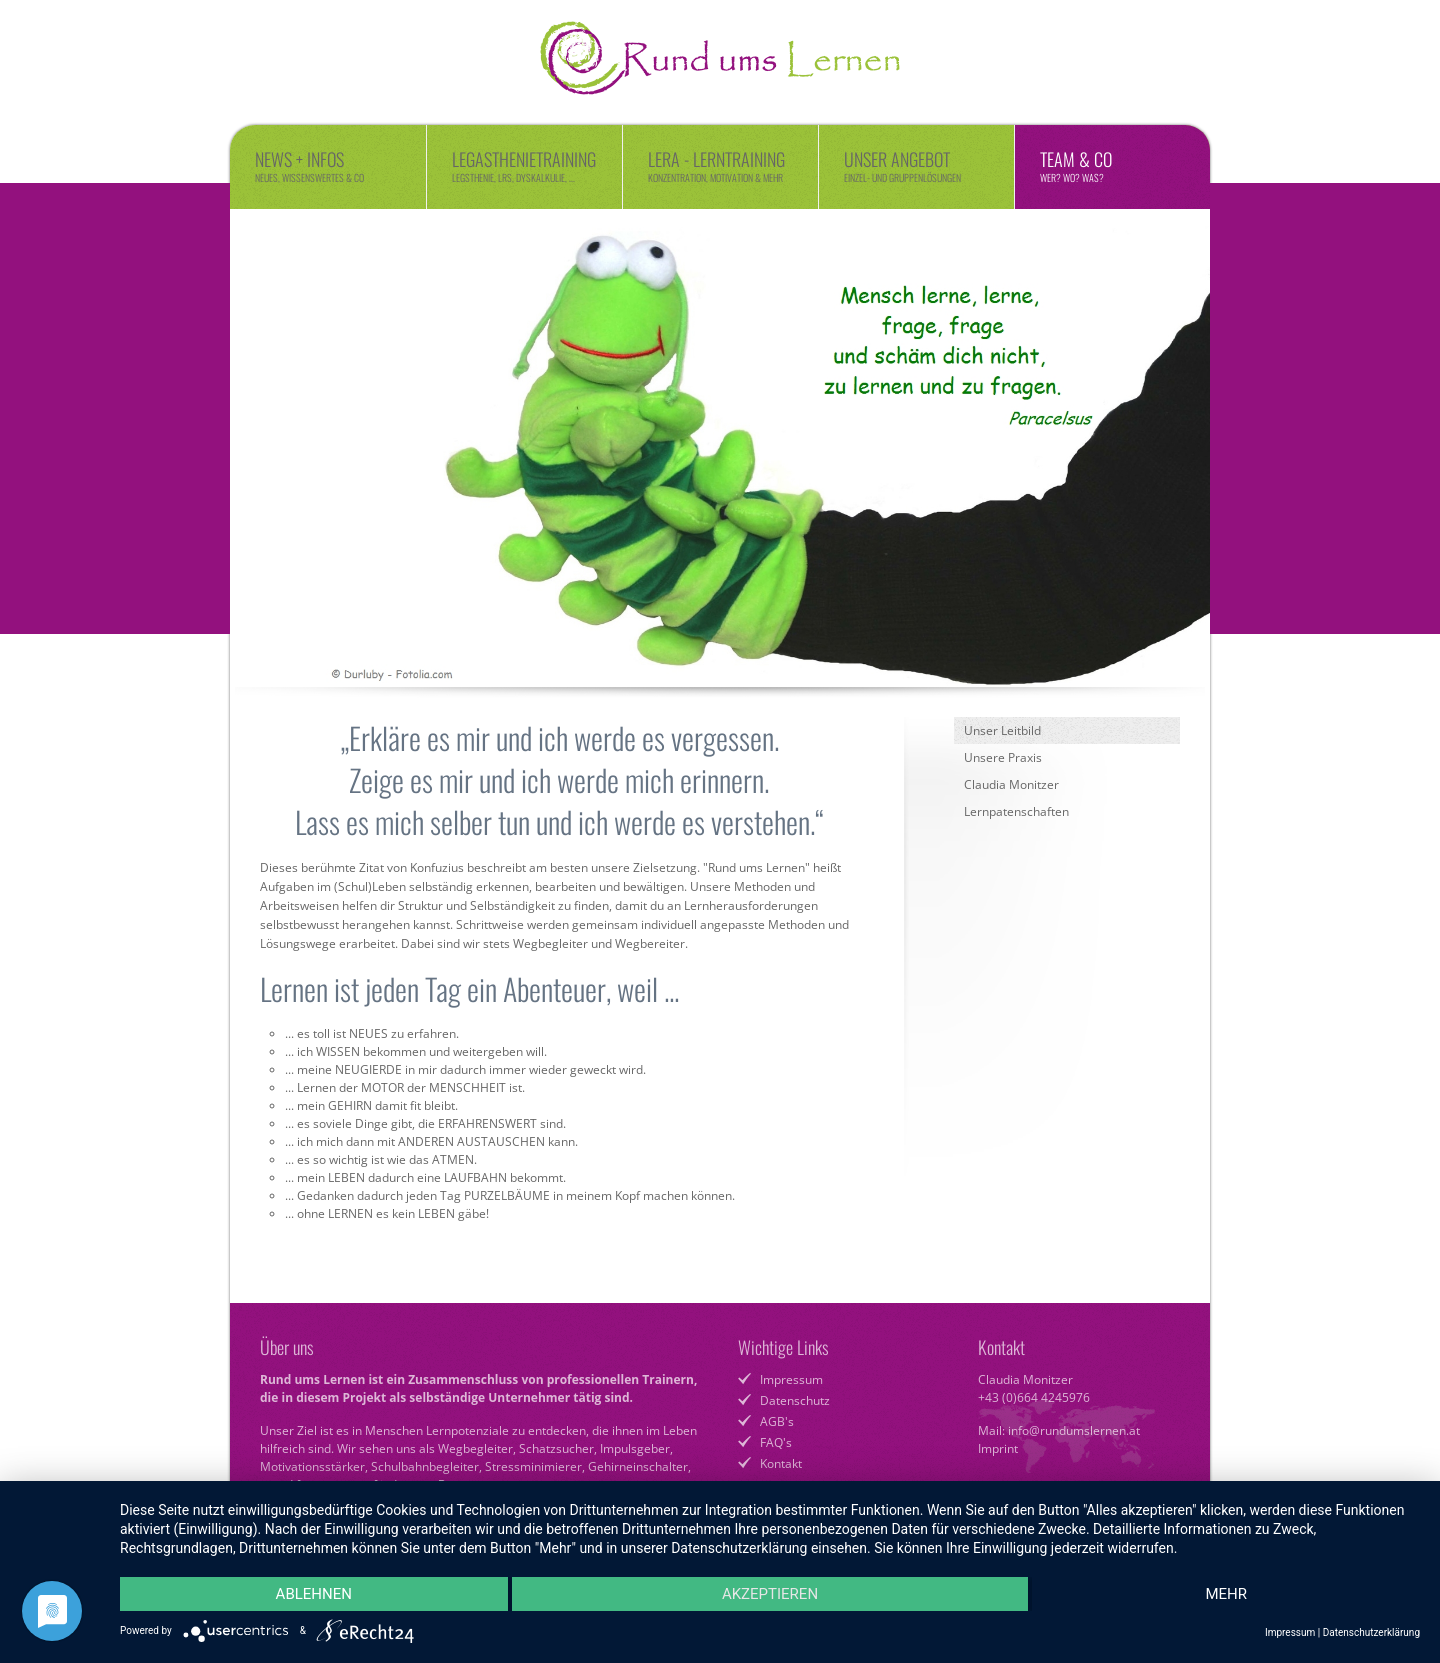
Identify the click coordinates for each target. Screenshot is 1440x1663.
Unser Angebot (916, 165)
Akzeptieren (770, 1594)
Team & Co (1112, 165)
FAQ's (776, 1442)
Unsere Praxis (1003, 757)
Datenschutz (795, 1400)
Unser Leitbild (1002, 730)
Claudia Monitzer (1011, 784)
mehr (1226, 1594)
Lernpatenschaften (1016, 811)
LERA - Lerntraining (720, 165)
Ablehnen (314, 1594)
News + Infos (328, 165)
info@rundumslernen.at (1074, 1430)
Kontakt (781, 1463)
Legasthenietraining (524, 165)
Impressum (791, 1379)
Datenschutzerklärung (1371, 1632)
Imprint (998, 1448)
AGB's (777, 1421)
